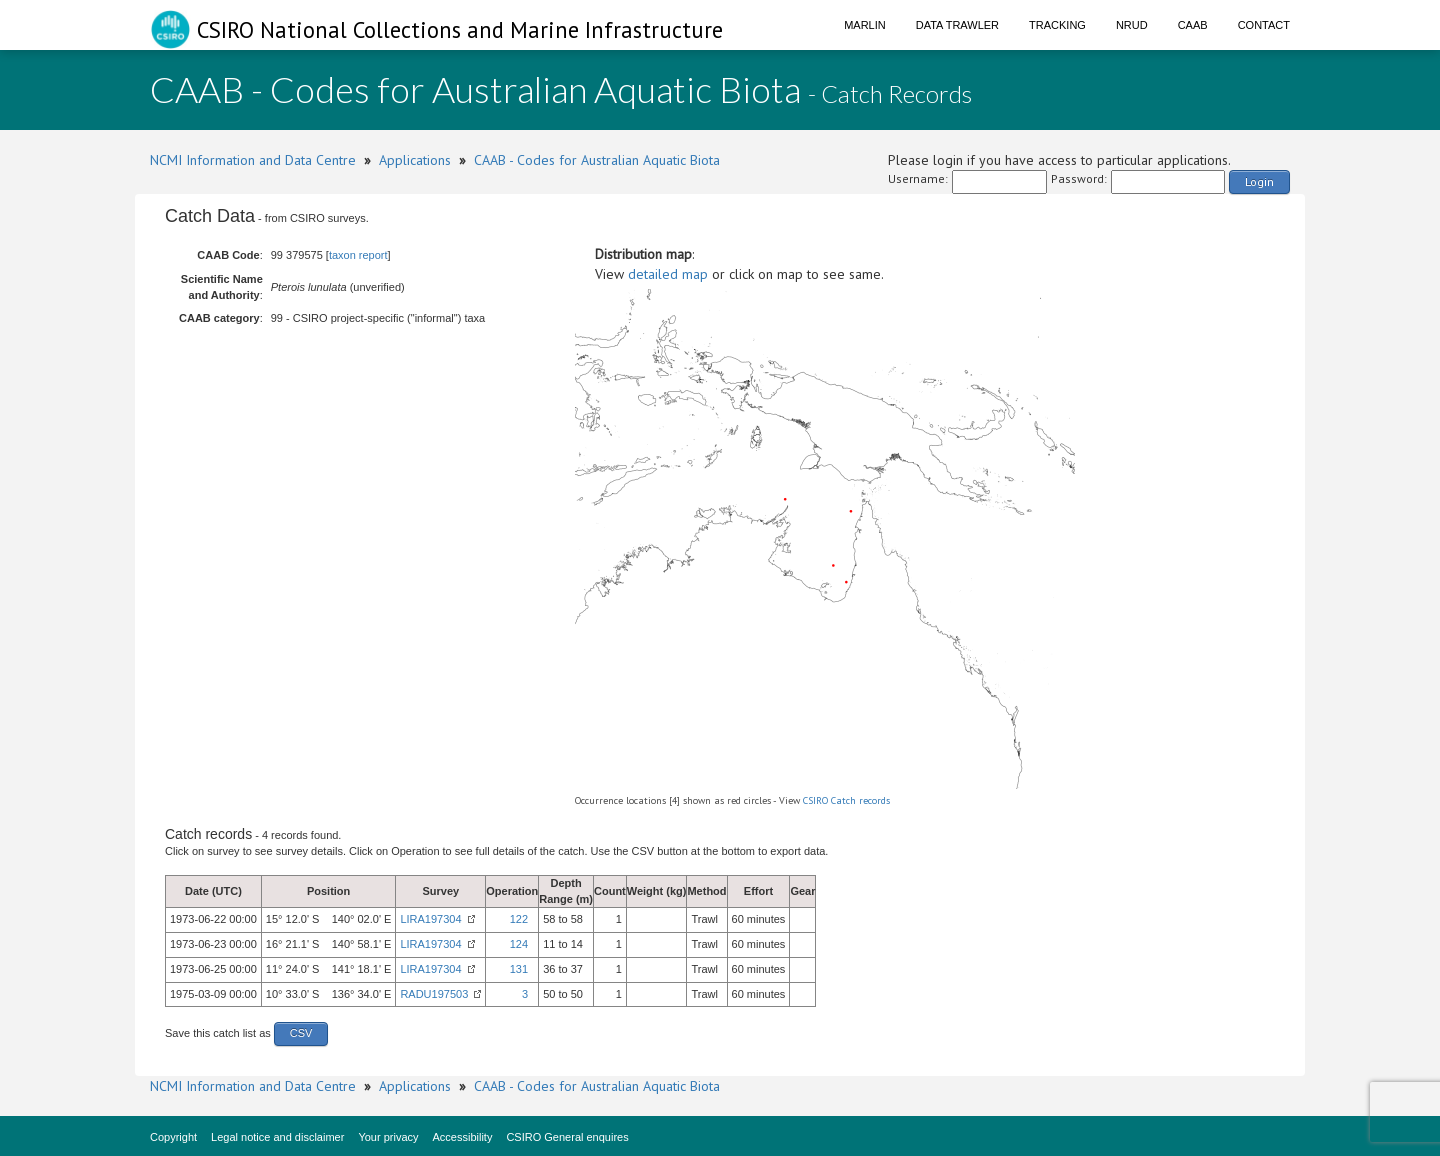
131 (519, 969)
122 (519, 919)
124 (519, 944)
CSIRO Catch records (846, 800)
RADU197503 (434, 994)
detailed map (668, 274)
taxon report (358, 255)
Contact (1264, 25)
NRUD (1132, 25)
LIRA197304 (430, 919)
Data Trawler (957, 25)
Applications (415, 160)
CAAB (1193, 25)
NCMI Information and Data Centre (253, 160)
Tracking (1057, 25)
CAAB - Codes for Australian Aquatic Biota (597, 160)
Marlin (865, 25)
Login (1259, 181)
